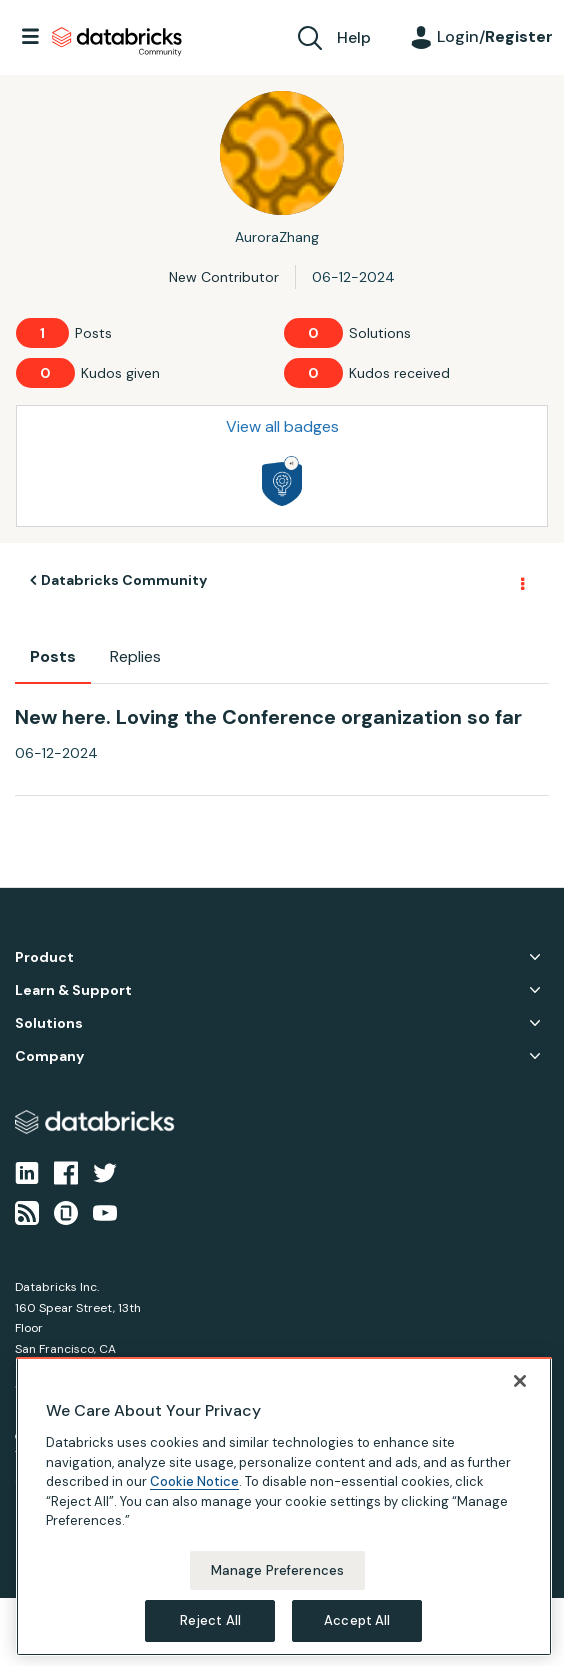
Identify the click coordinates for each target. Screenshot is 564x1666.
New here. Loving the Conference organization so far (268, 717)
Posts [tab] (53, 656)
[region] (284, 1506)
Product (44, 957)
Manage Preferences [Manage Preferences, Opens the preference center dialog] (277, 1570)
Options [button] (521, 581)
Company (49, 1056)
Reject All (210, 1620)
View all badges (282, 426)
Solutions (49, 1023)
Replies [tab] (135, 656)
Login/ (495, 36)
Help (354, 37)
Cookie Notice (194, 1481)
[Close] (520, 1381)
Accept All (357, 1620)
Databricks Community (117, 42)
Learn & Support (73, 990)
